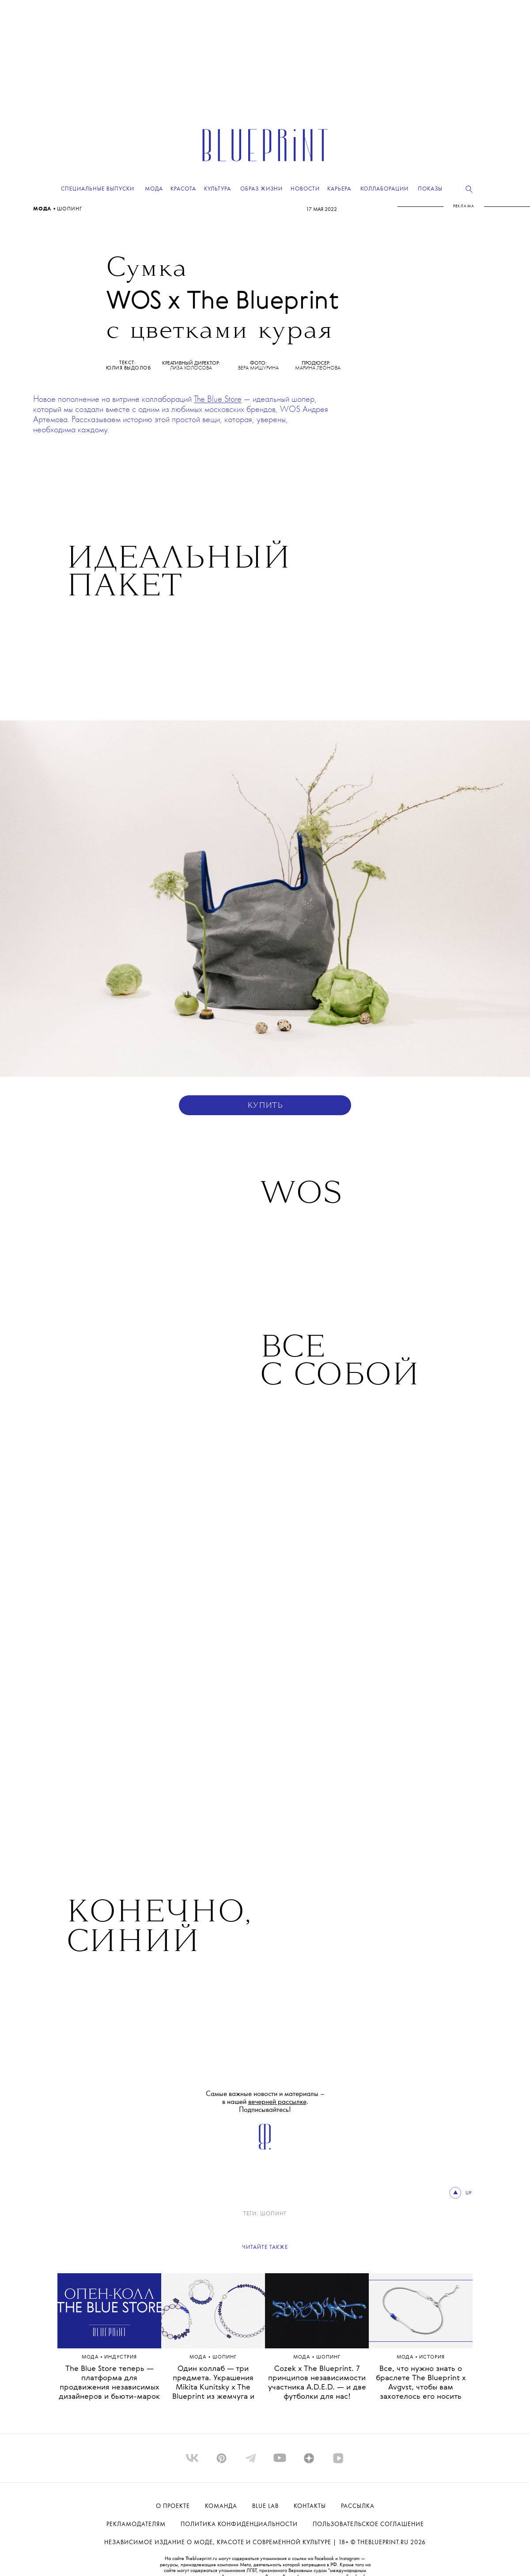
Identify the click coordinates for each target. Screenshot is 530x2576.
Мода (43, 209)
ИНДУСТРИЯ (120, 2357)
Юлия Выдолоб (128, 368)
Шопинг (69, 209)
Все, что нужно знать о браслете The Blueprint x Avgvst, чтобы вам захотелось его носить (421, 2383)
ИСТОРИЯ (432, 2357)
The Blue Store (218, 399)
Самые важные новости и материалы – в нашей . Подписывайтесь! (265, 2102)
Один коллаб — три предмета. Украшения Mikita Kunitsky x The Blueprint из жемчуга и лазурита (213, 2387)
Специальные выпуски (97, 189)
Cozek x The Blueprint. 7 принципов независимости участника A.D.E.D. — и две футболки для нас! (317, 2383)
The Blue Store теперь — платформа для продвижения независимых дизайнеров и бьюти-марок (109, 2383)
